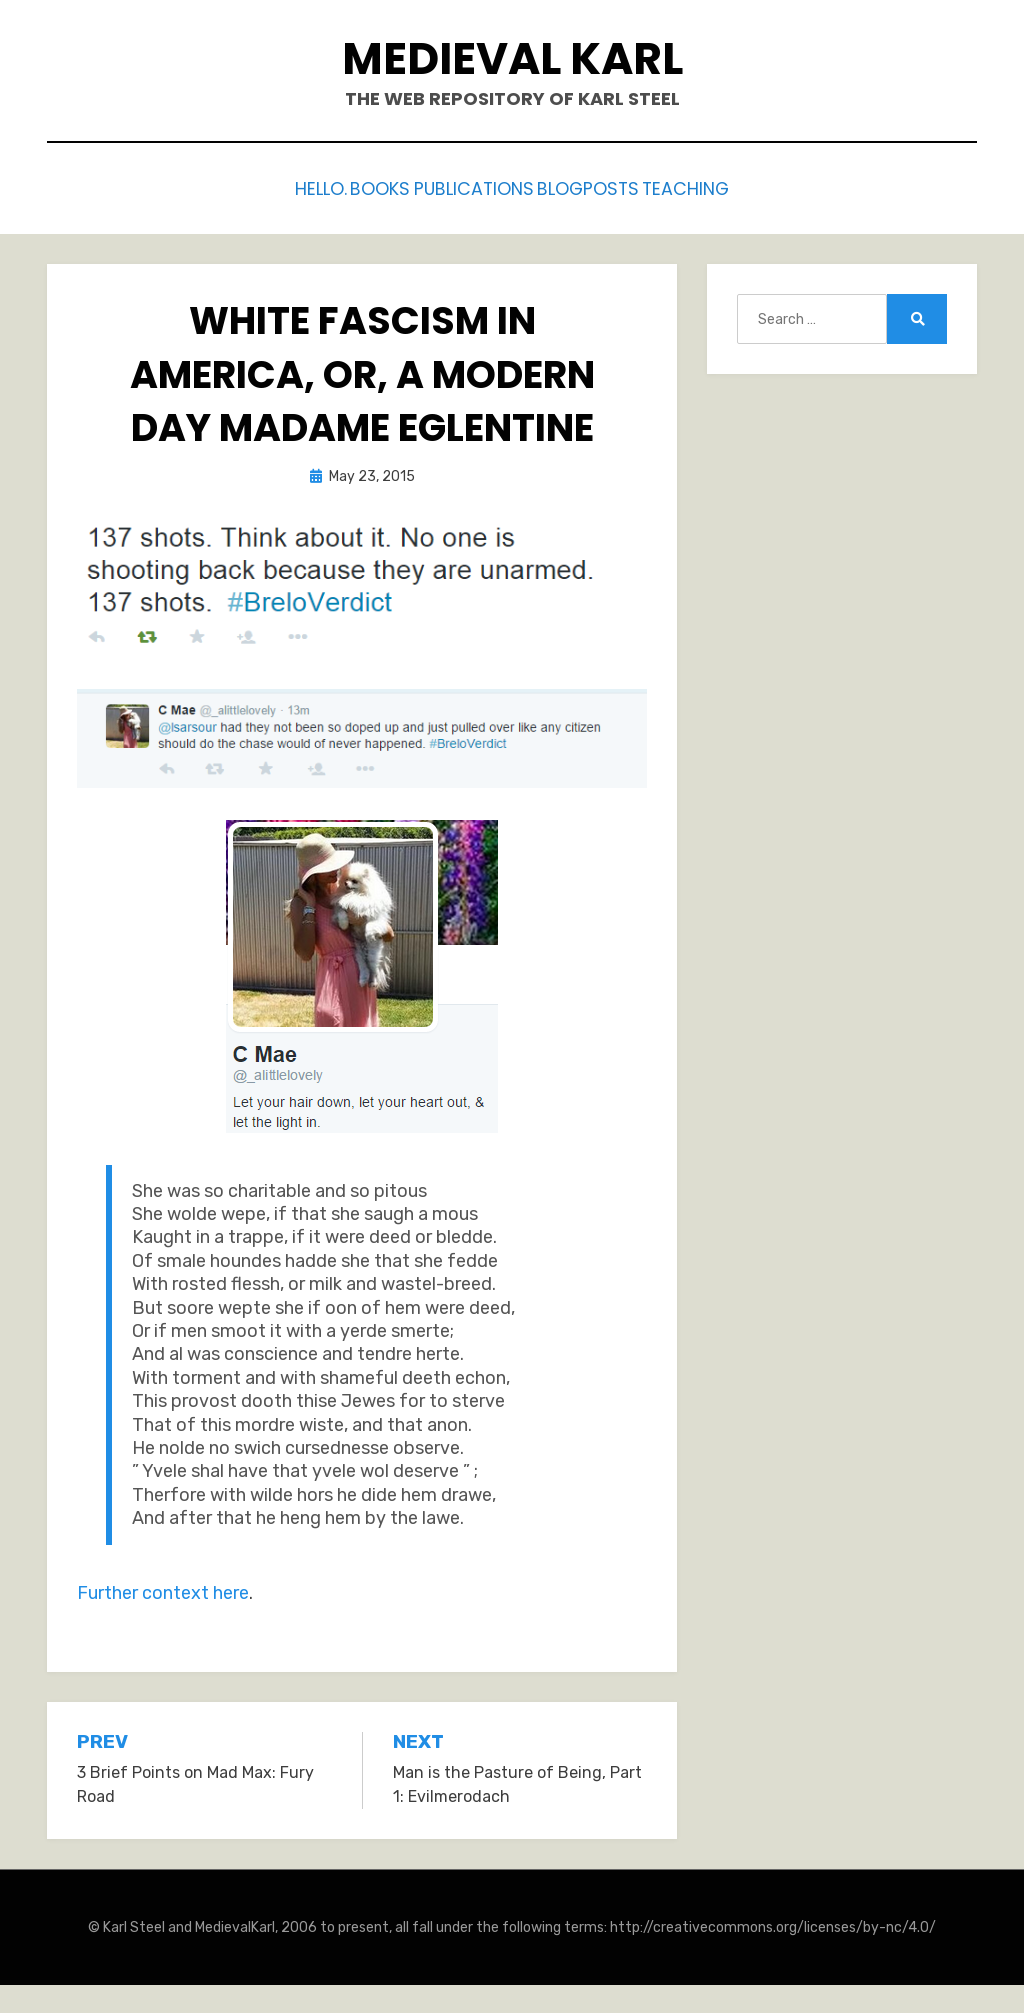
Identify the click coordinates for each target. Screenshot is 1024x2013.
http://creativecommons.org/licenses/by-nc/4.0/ (773, 1922)
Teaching (731, 186)
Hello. (278, 186)
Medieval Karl (512, 58)
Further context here (163, 1589)
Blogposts (612, 186)
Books (361, 186)
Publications (477, 186)
